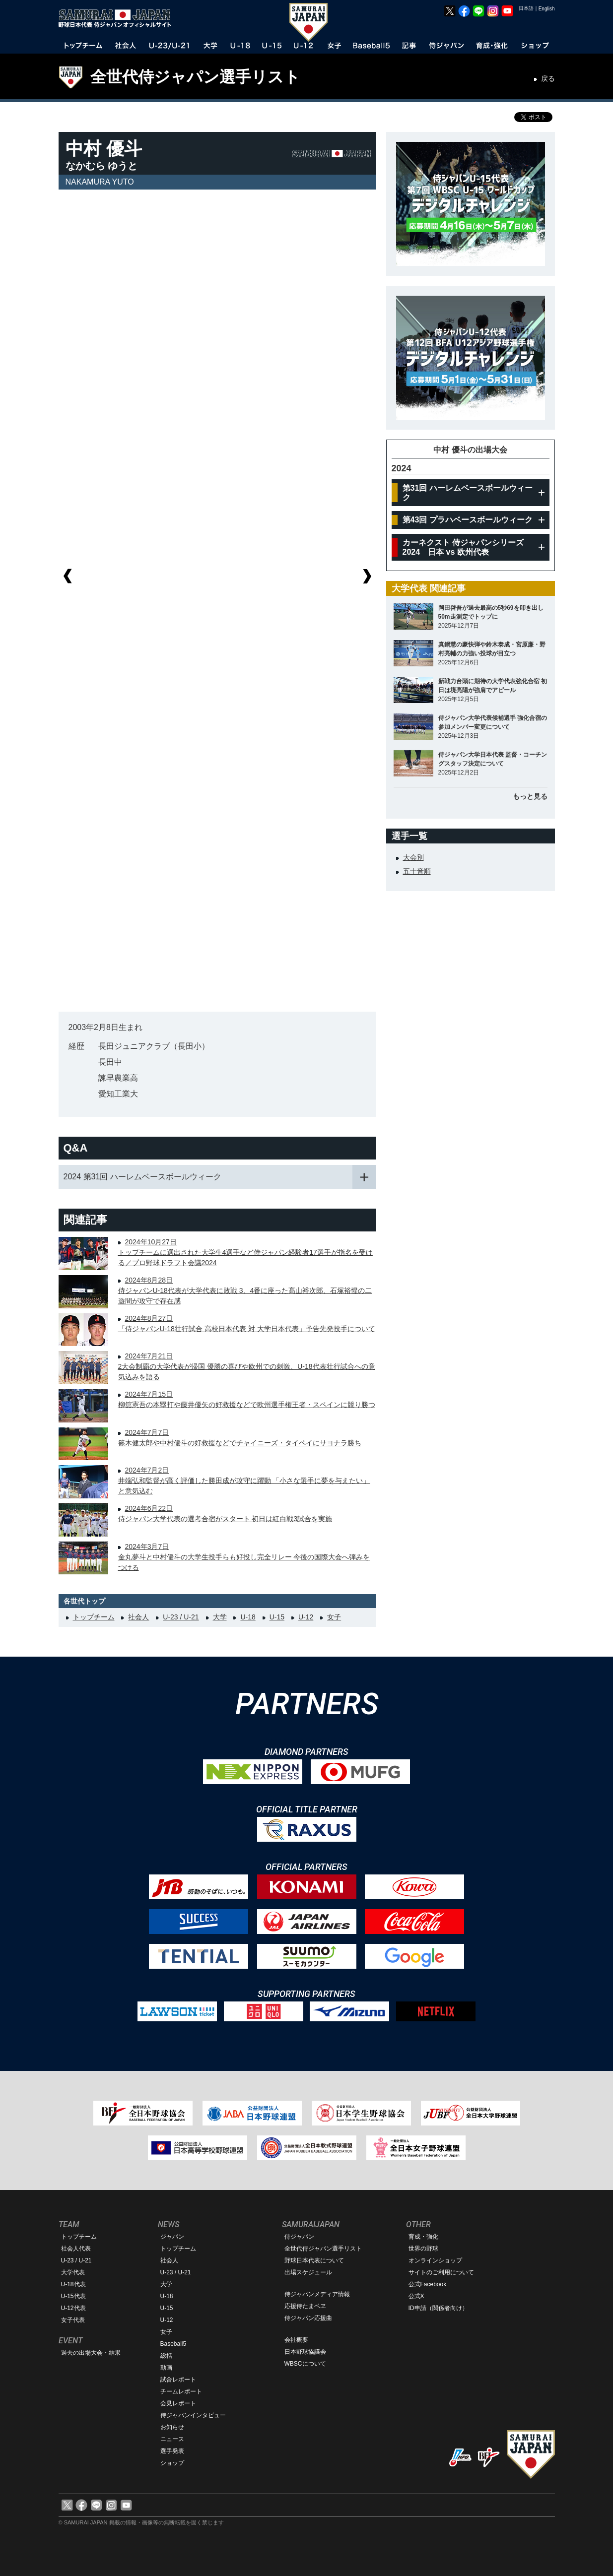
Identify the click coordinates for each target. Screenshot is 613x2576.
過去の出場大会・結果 (91, 2352)
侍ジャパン (299, 2236)
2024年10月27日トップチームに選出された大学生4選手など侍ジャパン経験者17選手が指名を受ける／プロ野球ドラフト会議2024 (245, 1252)
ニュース (172, 2439)
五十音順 (417, 871)
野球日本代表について (314, 2260)
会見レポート (178, 2403)
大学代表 (73, 2272)
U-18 (247, 1617)
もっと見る (530, 796)
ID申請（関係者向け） (438, 2308)
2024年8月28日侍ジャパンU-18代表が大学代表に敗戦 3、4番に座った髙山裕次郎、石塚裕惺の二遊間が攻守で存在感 (245, 1290)
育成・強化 (423, 2236)
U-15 (277, 1617)
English (547, 8)
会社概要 (296, 2339)
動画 (166, 2367)
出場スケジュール (308, 2272)
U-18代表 (73, 2284)
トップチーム (94, 1617)
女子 (334, 1617)
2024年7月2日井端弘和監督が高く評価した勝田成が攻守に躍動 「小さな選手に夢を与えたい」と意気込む (244, 1480)
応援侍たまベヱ (305, 2306)
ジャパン (172, 2236)
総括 (166, 2355)
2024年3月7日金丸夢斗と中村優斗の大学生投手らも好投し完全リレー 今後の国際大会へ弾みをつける (244, 1557)
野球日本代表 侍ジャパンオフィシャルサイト (118, 18)
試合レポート (178, 2379)
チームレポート (181, 2391)
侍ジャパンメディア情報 (317, 2294)
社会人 (138, 1617)
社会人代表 (76, 2248)
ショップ (172, 2462)
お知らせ (172, 2427)
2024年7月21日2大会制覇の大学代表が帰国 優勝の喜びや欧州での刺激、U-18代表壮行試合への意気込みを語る (246, 1366)
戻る (548, 78)
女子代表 (73, 2320)
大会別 (413, 857)
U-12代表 (73, 2308)
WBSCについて (305, 2363)
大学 (220, 1617)
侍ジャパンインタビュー (193, 2415)
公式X (416, 2296)
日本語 (526, 8)
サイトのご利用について (441, 2272)
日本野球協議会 (305, 2351)
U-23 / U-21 (181, 1617)
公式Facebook (428, 2284)
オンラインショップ (435, 2260)
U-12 (305, 1617)
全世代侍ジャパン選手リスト (195, 77)
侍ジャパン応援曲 (308, 2318)
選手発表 (172, 2450)
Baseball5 (173, 2343)
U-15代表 (73, 2296)
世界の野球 (423, 2248)
